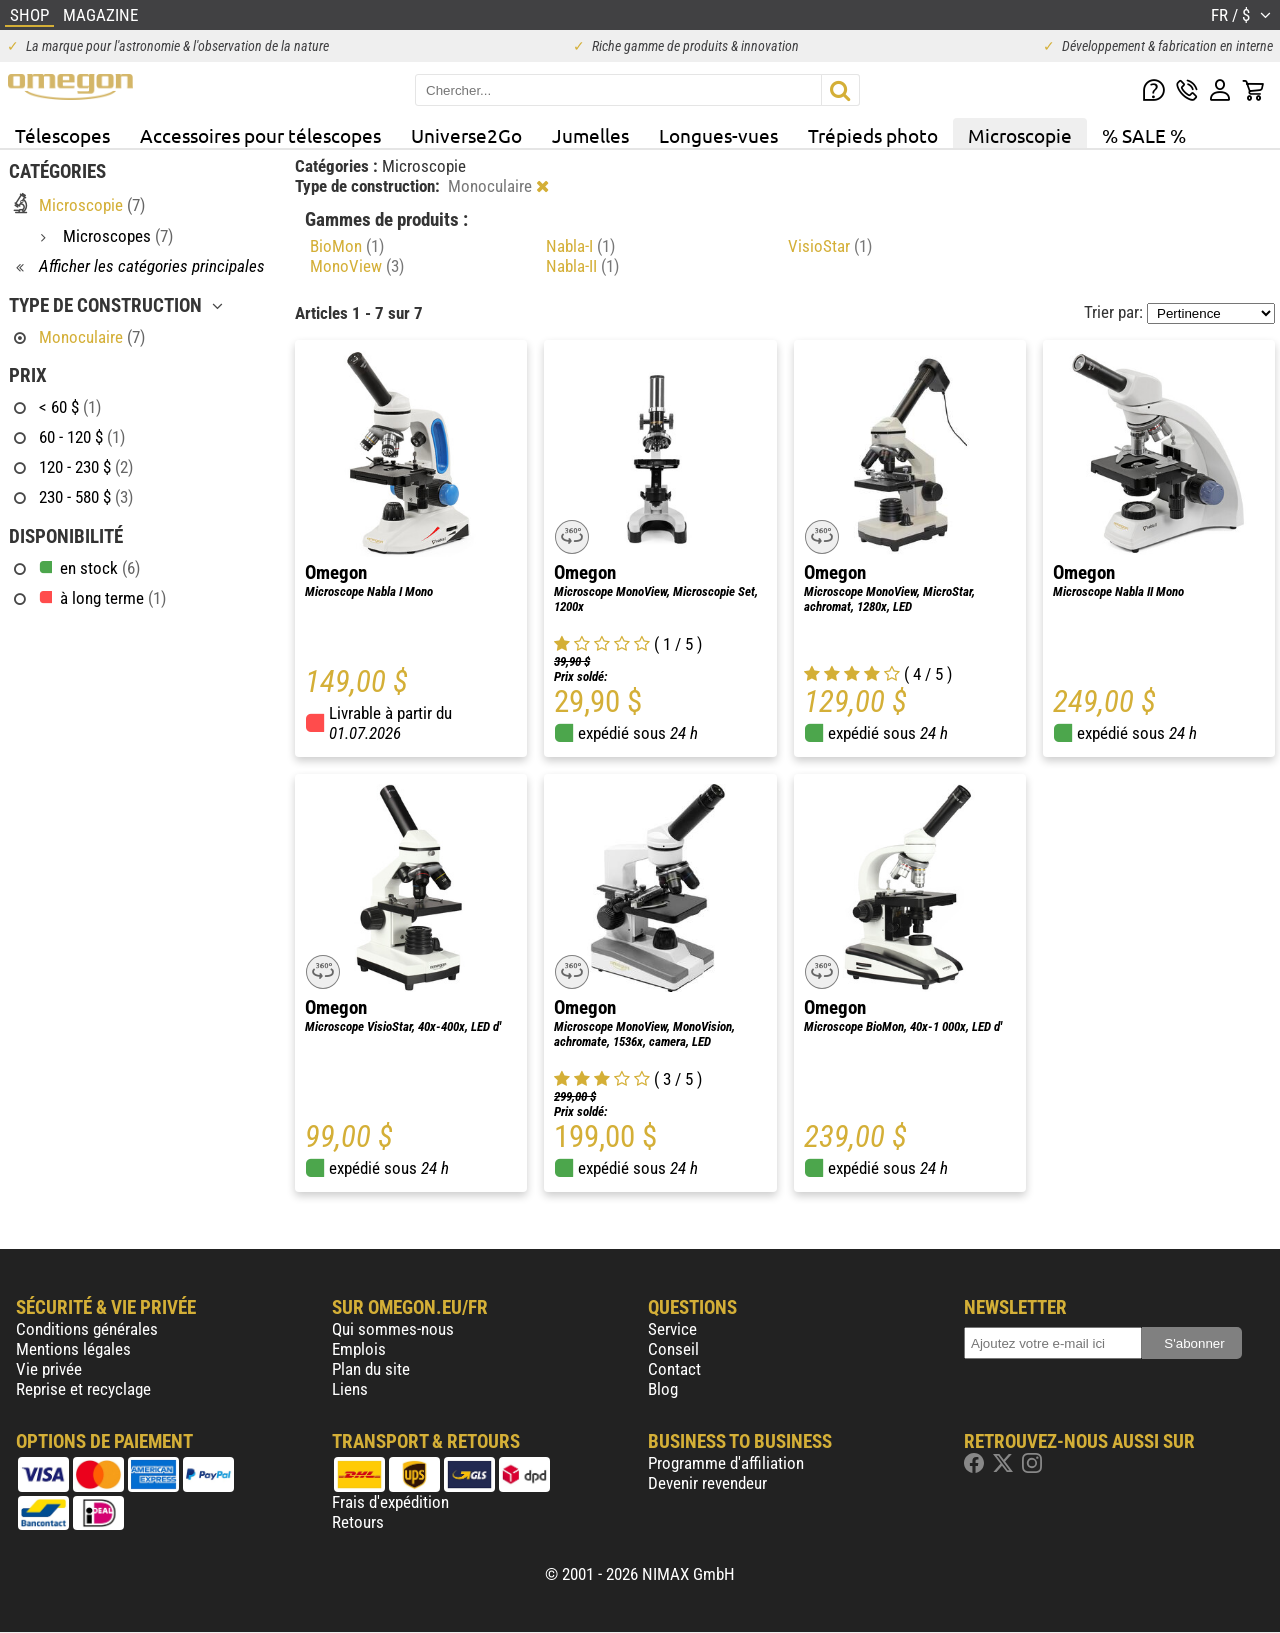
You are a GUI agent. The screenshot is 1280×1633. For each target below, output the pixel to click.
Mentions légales (73, 1349)
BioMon (347, 246)
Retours (358, 1522)
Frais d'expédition (390, 1502)
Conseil (673, 1349)
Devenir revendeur (707, 1483)
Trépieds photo (873, 135)
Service (672, 1329)
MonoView (357, 266)
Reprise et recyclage (83, 1389)
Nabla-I (580, 246)
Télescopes (62, 135)
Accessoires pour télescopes (260, 135)
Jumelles (590, 135)
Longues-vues (718, 135)
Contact (674, 1369)
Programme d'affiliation (726, 1463)
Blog (663, 1389)
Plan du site (371, 1369)
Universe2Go (466, 135)
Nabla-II (582, 266)
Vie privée (49, 1369)
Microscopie (1020, 135)
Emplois (359, 1349)
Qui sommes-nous (393, 1329)
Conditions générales (87, 1329)
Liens (350, 1389)
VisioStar (830, 246)
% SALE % (1144, 135)
